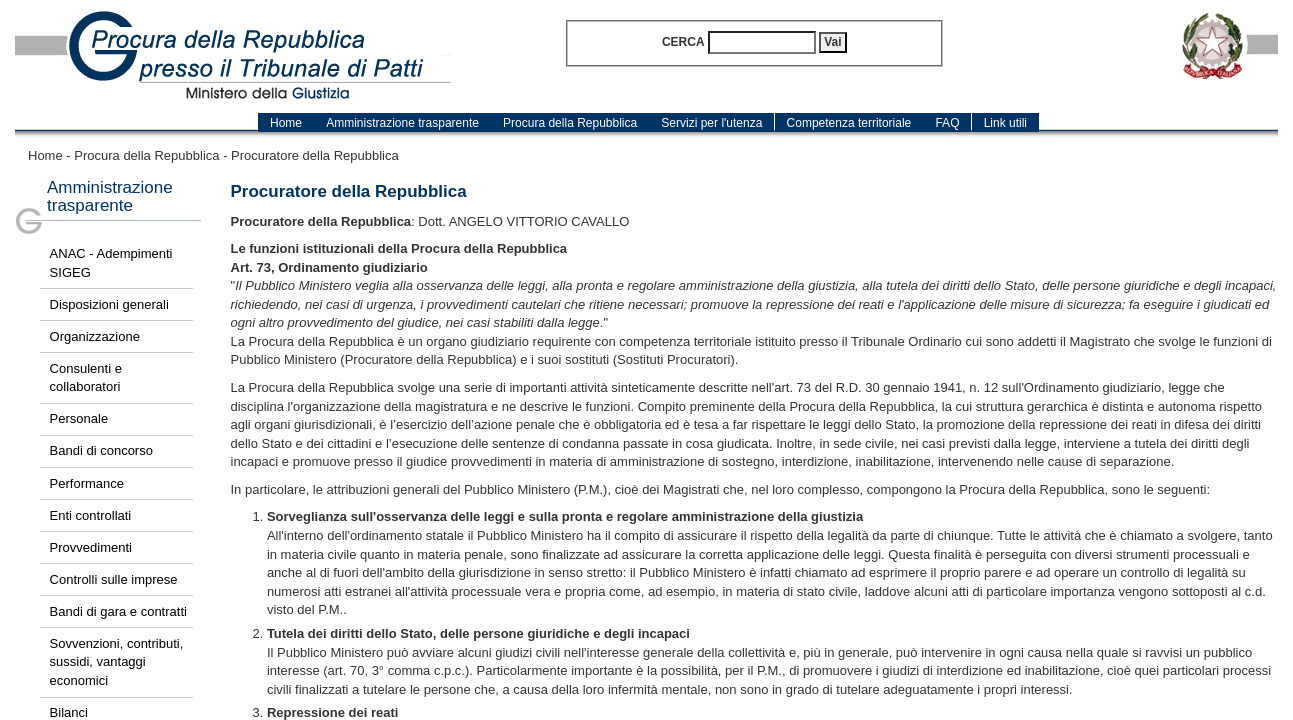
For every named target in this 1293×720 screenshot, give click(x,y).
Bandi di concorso (101, 450)
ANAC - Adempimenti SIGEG (111, 263)
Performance (87, 483)
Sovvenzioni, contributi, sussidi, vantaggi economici (117, 662)
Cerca (683, 42)
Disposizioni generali (109, 304)
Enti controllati (91, 515)
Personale (79, 418)
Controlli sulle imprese (114, 579)
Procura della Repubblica (146, 155)
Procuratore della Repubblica (315, 155)
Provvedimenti (91, 547)
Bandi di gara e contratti (118, 611)
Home (45, 155)
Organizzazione (95, 336)
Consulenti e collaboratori (86, 378)
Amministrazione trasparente (110, 197)
